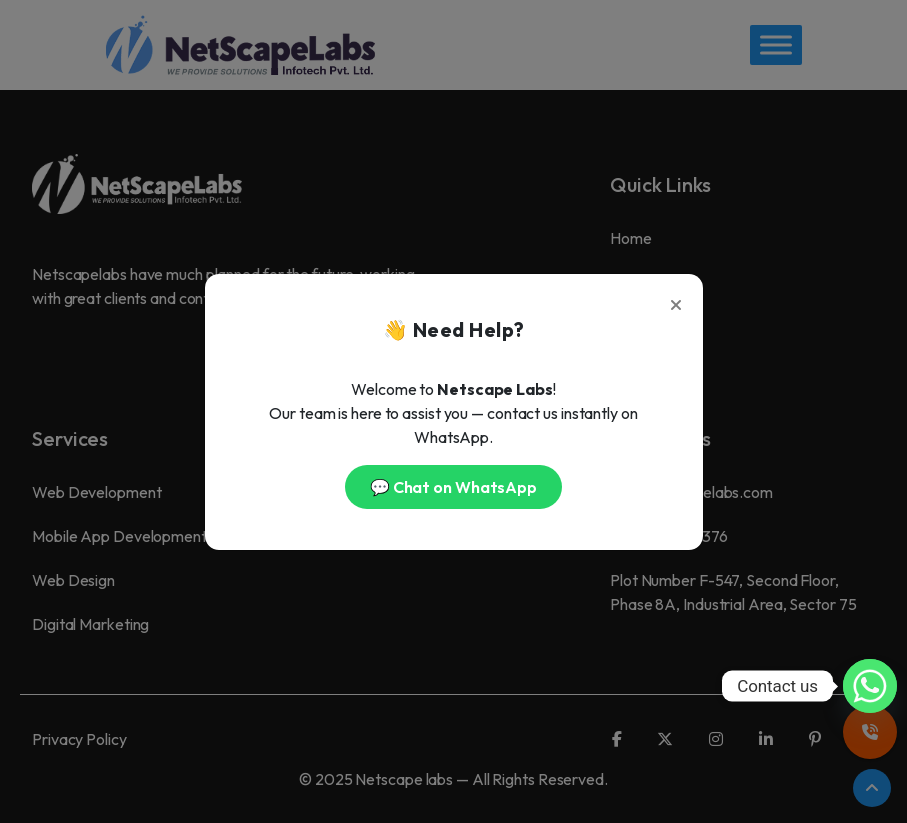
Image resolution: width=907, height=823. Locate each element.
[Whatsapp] (870, 686)
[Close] (676, 301)
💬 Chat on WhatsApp (453, 487)
